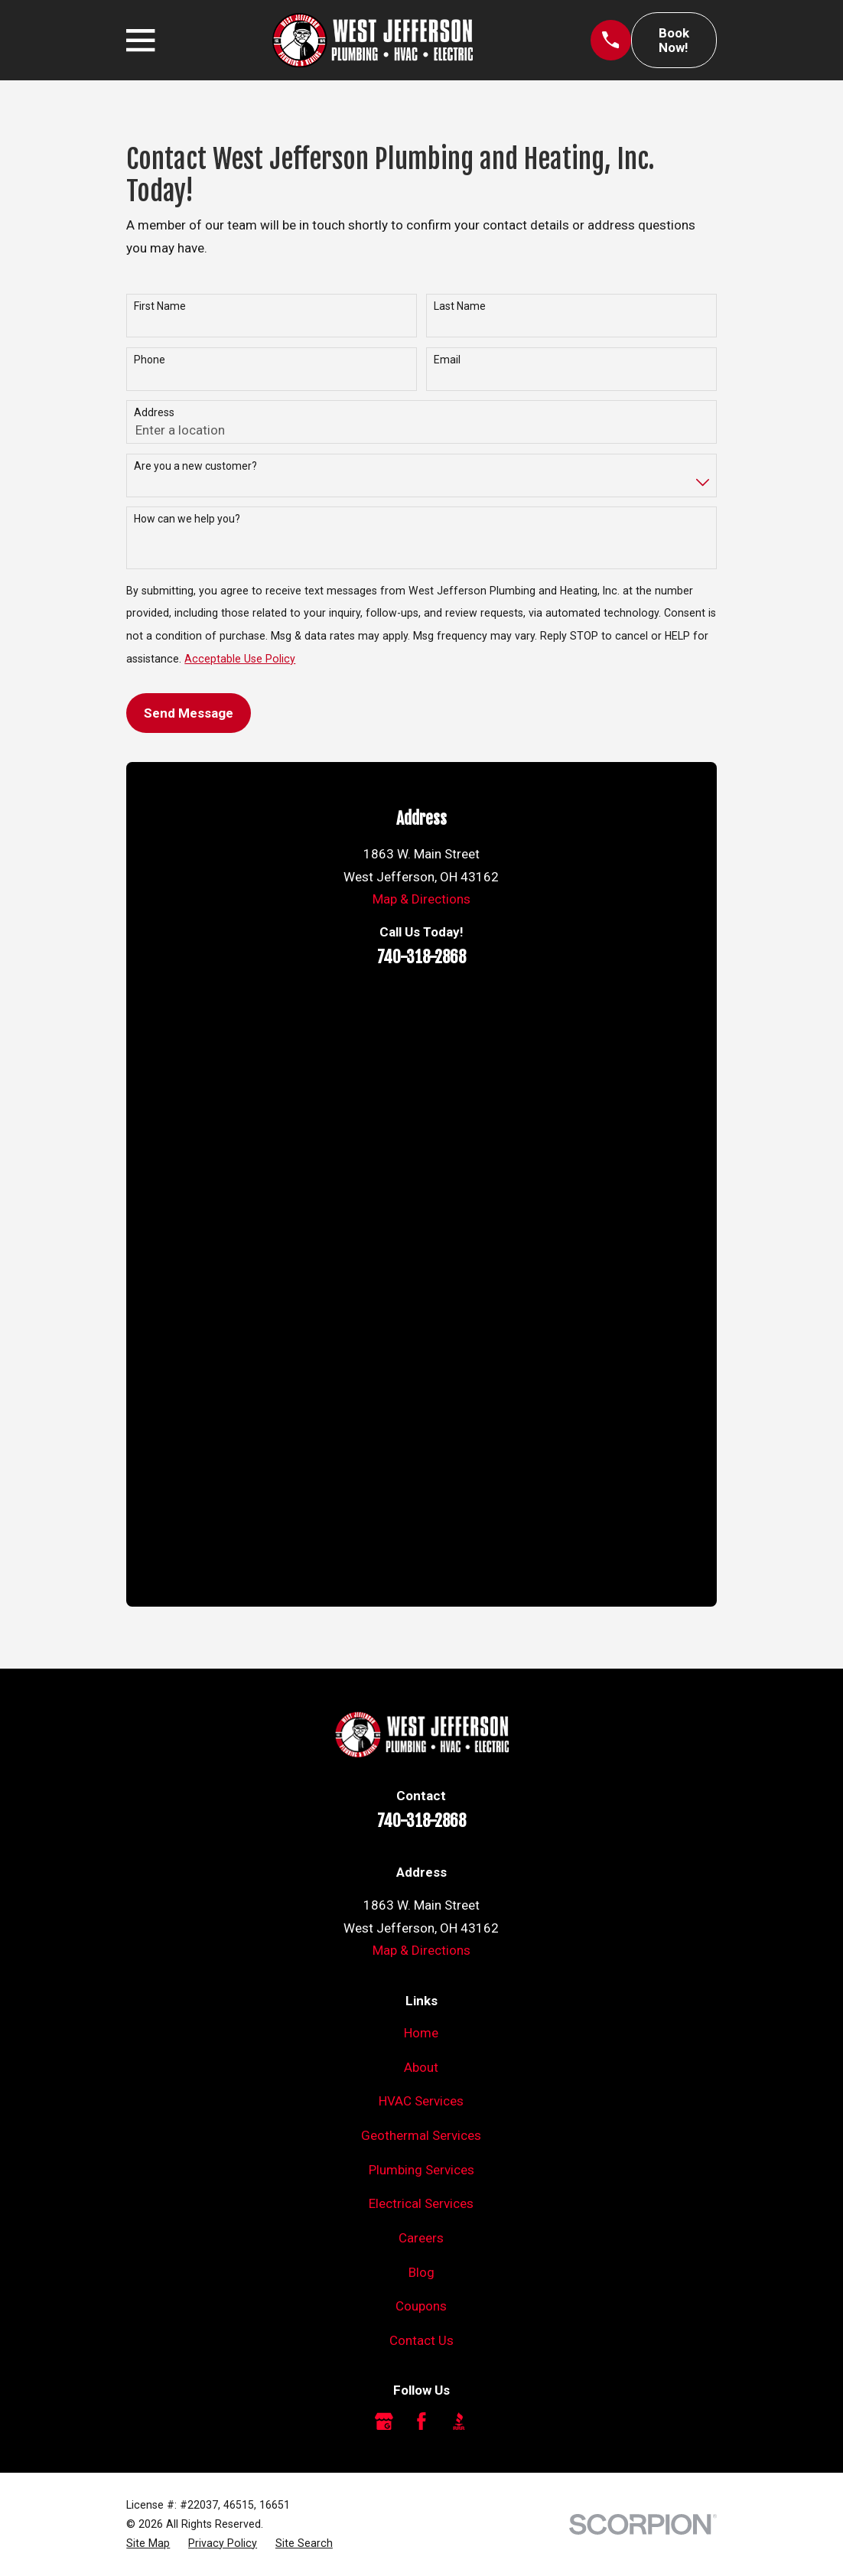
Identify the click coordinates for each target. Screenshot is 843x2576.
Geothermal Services (421, 2135)
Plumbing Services (421, 2169)
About (421, 2067)
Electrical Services (421, 2203)
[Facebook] (421, 2421)
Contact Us (421, 2340)
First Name (160, 306)
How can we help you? (187, 519)
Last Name (460, 306)
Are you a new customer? (195, 466)
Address (154, 412)
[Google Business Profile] (384, 2421)
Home (421, 2032)
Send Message (188, 713)
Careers (421, 2237)
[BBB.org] (459, 2421)
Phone (149, 359)
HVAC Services (421, 2101)
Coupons (421, 2306)
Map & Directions (421, 899)
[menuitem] (148, 2543)
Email (447, 359)
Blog (421, 2272)
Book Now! (674, 40)
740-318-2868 (421, 957)
